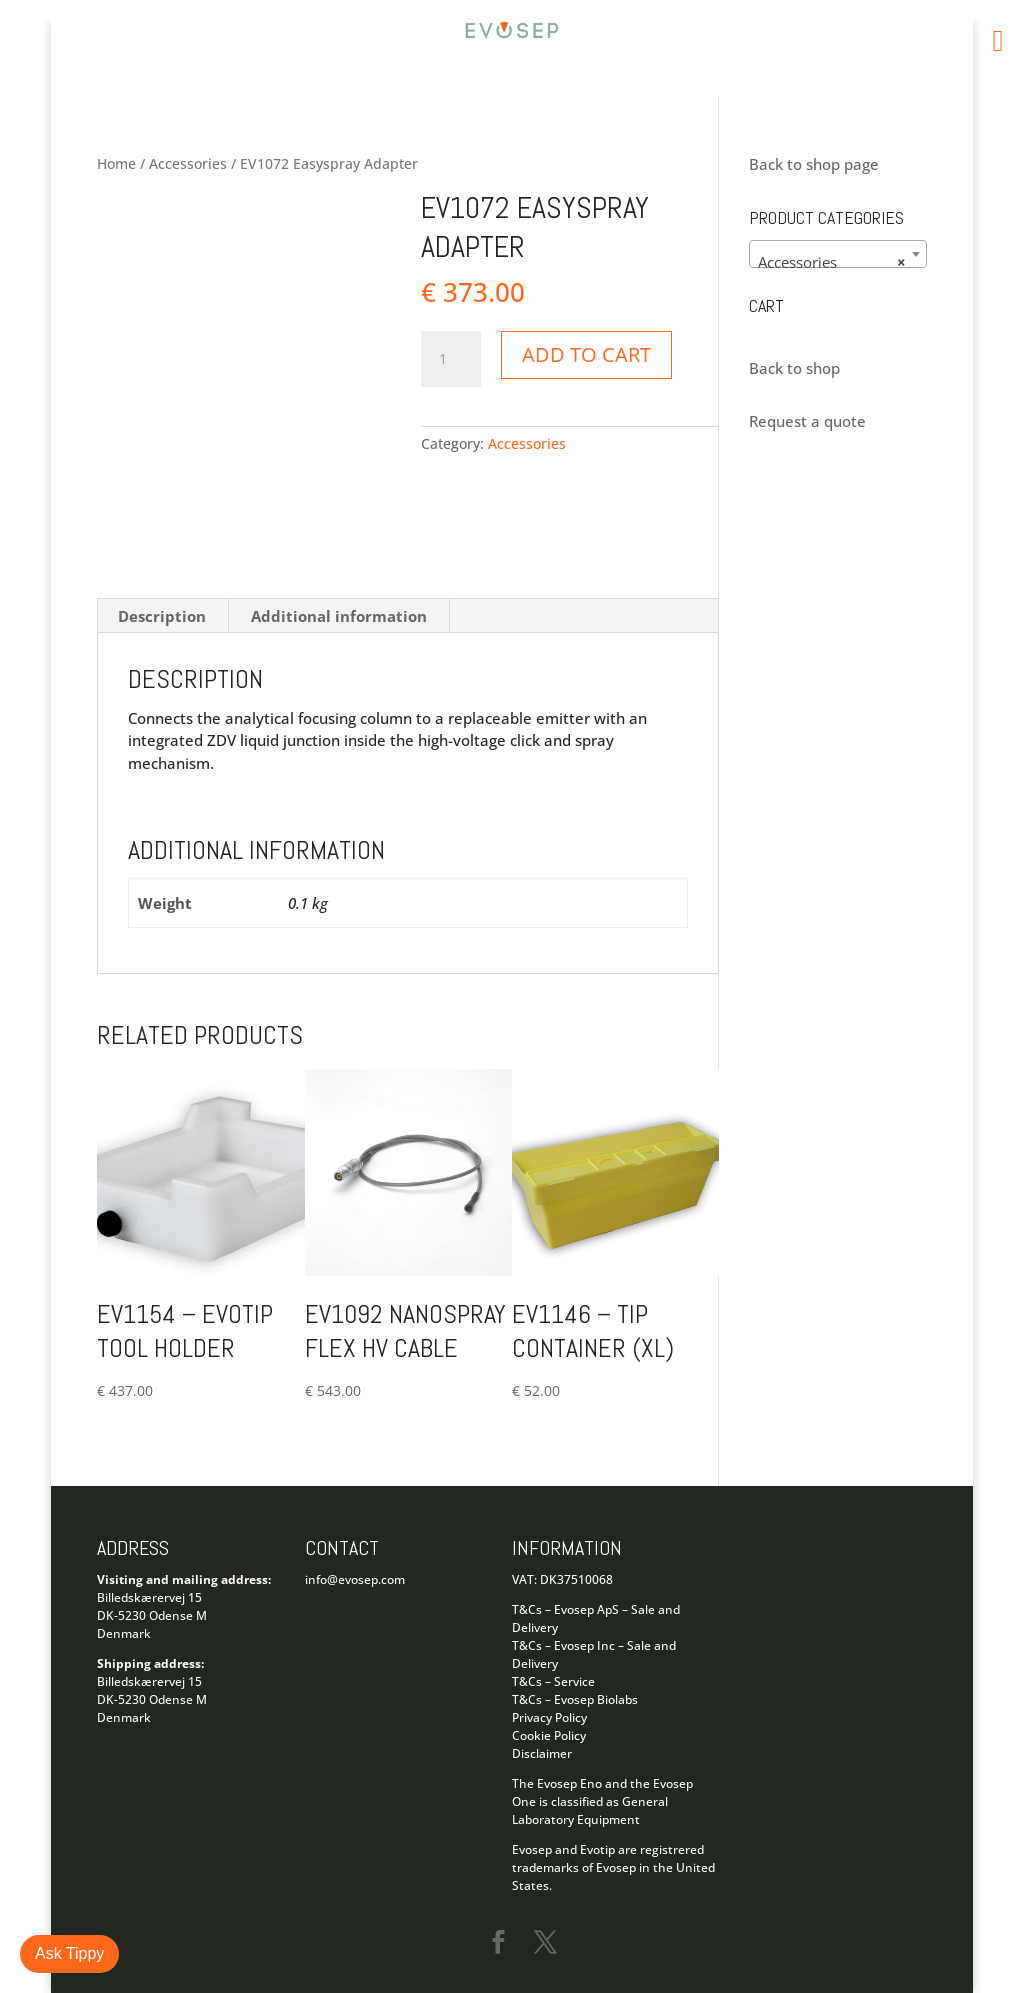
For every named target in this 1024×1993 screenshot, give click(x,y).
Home (116, 163)
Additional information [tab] (339, 616)
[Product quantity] (451, 359)
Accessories (188, 163)
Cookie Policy (549, 1735)
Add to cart (586, 354)
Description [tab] (162, 616)
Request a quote (807, 421)
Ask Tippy (69, 1953)
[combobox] (837, 254)
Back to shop (794, 368)
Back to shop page (814, 164)
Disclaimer (542, 1753)
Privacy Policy (549, 1717)
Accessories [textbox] (831, 262)
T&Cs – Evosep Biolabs (575, 1699)
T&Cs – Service (553, 1681)
